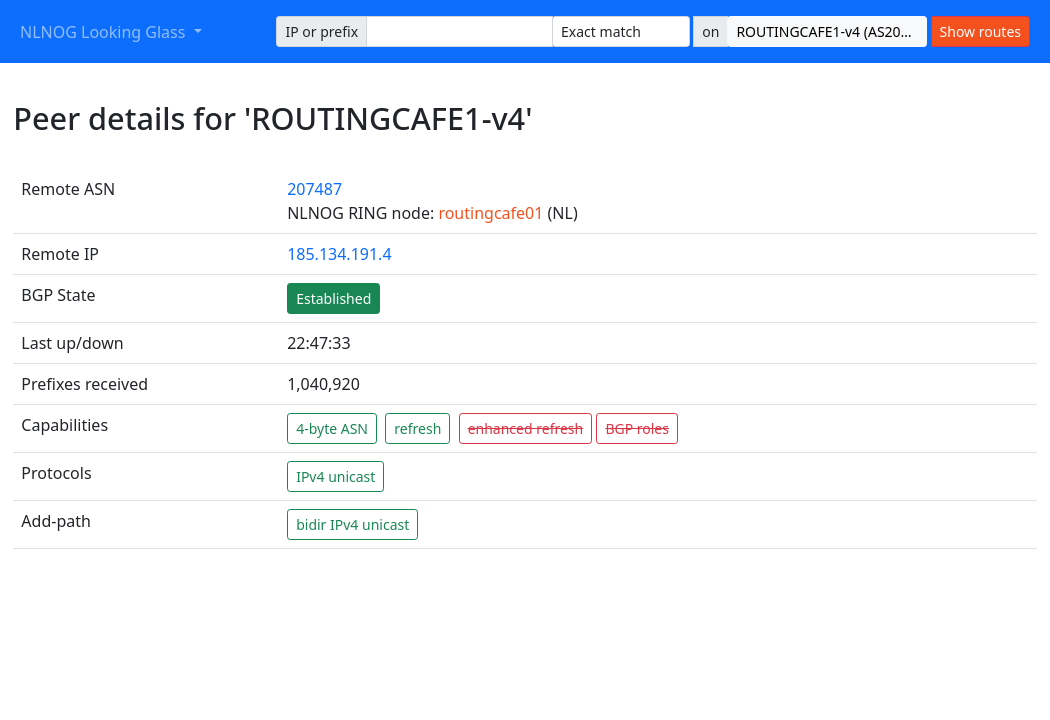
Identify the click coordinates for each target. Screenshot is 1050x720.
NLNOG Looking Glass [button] (105, 32)
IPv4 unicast (335, 476)
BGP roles (637, 428)
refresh (417, 428)
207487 (314, 189)
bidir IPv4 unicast (352, 524)
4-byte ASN (332, 428)
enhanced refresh (526, 428)
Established (333, 298)
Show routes (980, 31)
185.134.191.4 (339, 254)
